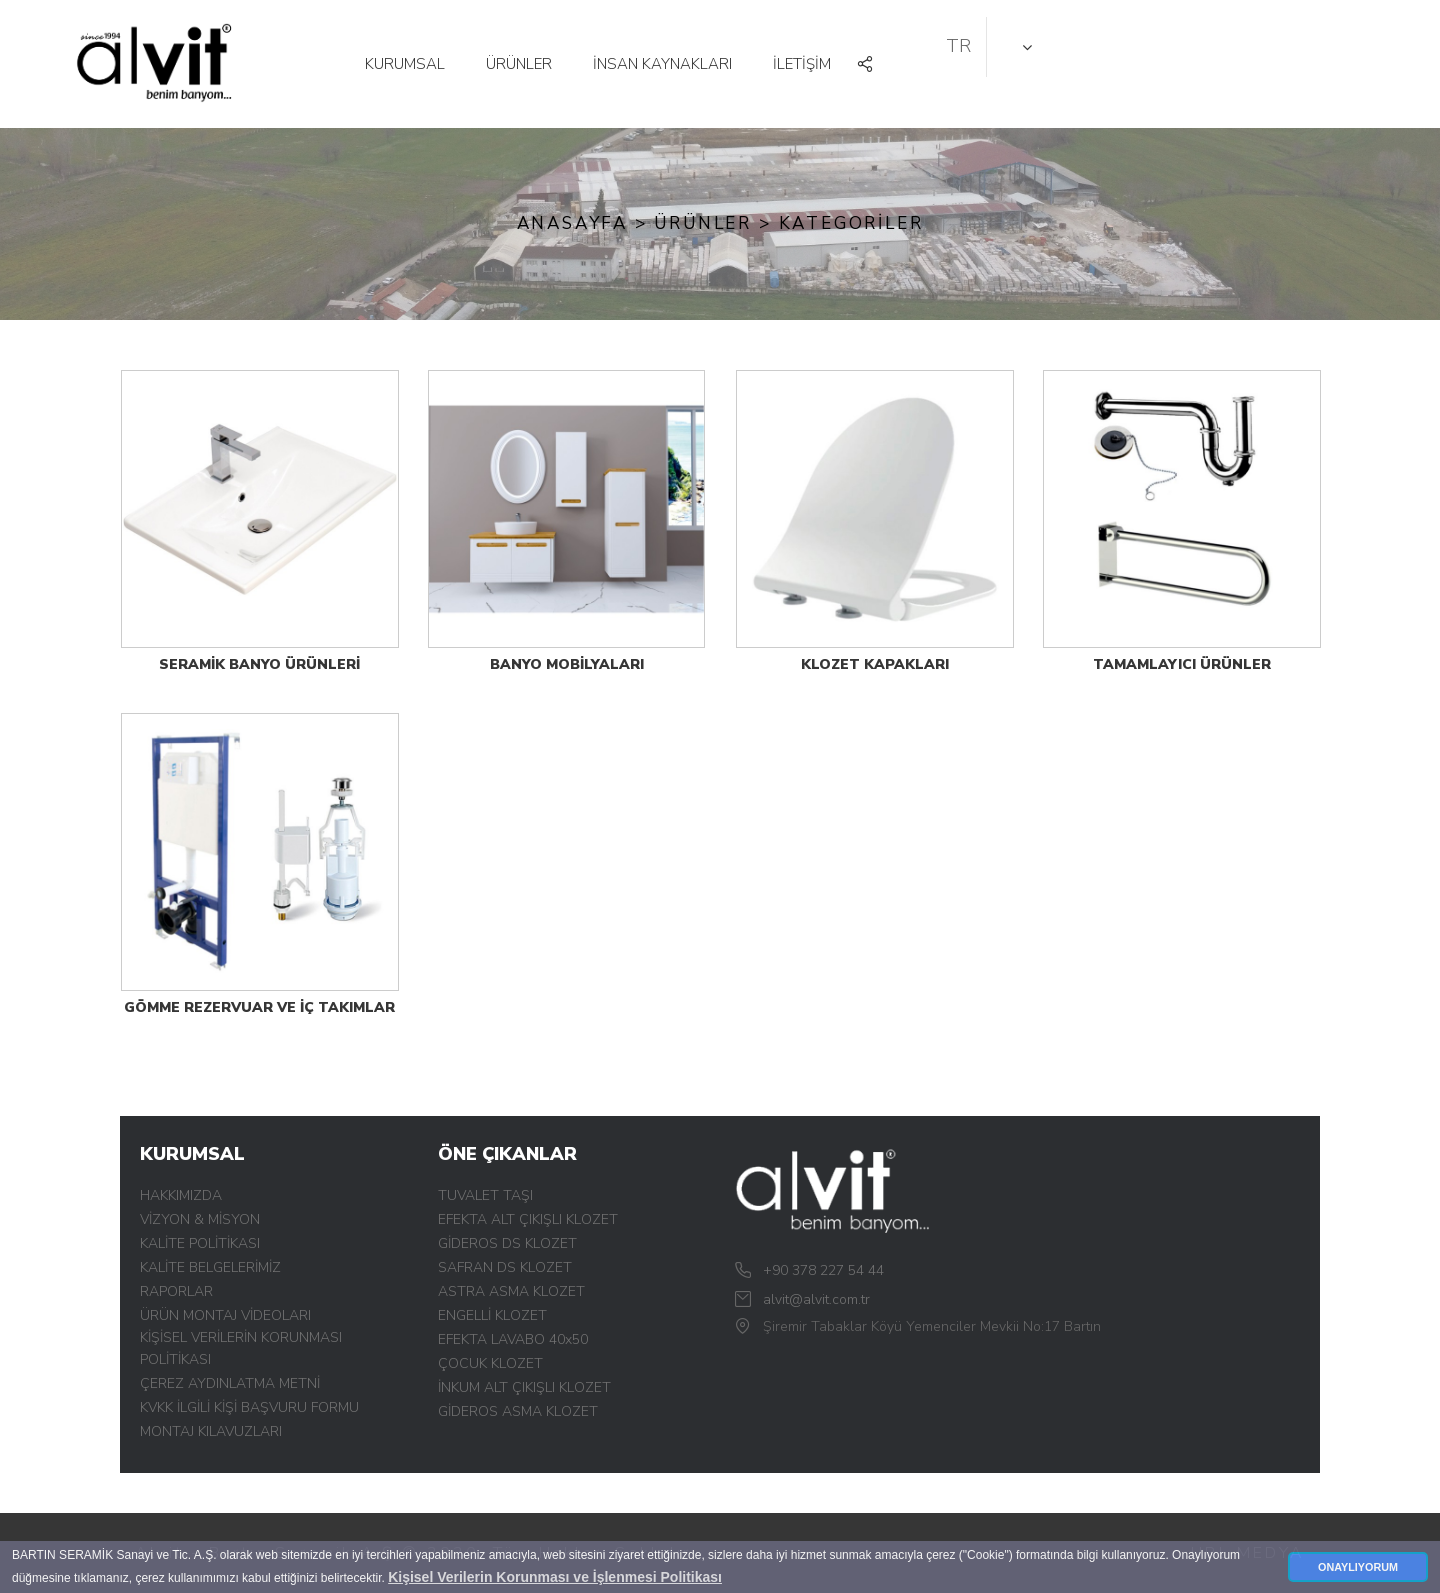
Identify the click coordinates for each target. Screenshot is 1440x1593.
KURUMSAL (405, 64)
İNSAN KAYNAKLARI (662, 64)
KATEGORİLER (851, 223)
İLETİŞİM (802, 64)
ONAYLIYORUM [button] (1358, 1567)
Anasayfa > (582, 223)
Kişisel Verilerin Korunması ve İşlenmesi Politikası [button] (555, 1577)
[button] (866, 66)
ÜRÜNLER (519, 64)
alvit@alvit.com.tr (816, 1299)
